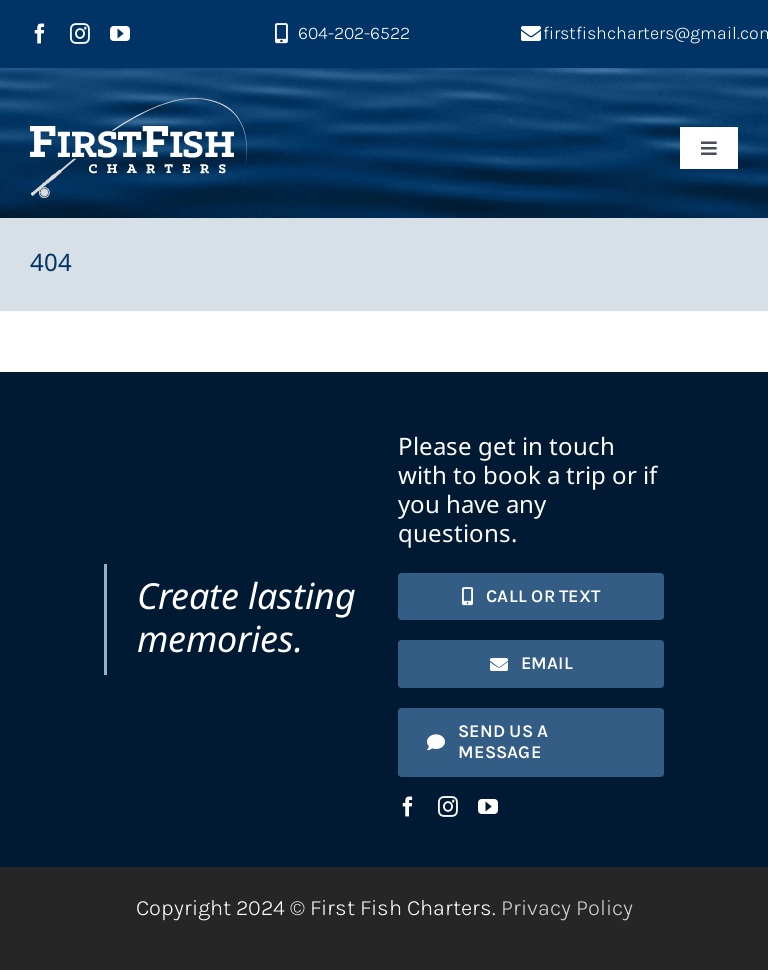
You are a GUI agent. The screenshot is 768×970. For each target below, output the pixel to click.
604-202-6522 (354, 33)
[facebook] (40, 34)
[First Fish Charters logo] (138, 109)
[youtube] (120, 34)
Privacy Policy (567, 908)
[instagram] (80, 34)
